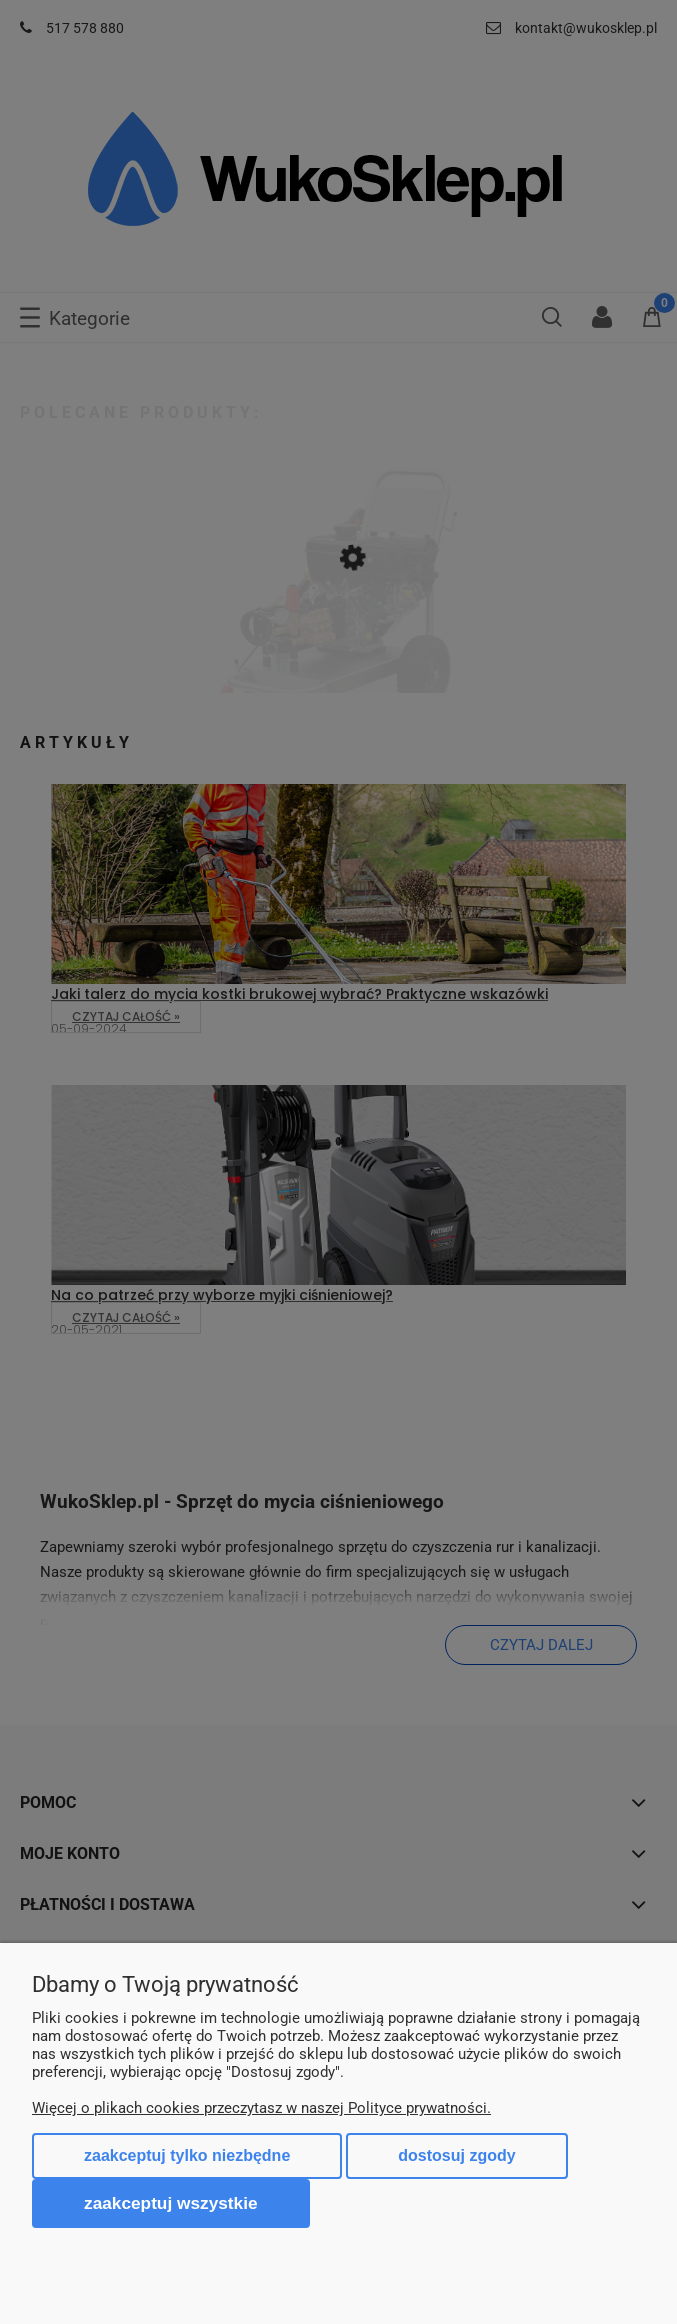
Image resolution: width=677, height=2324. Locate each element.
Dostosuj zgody (456, 2155)
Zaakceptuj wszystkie (171, 2203)
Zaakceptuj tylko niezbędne (187, 2155)
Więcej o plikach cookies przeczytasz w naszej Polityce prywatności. (261, 2108)
